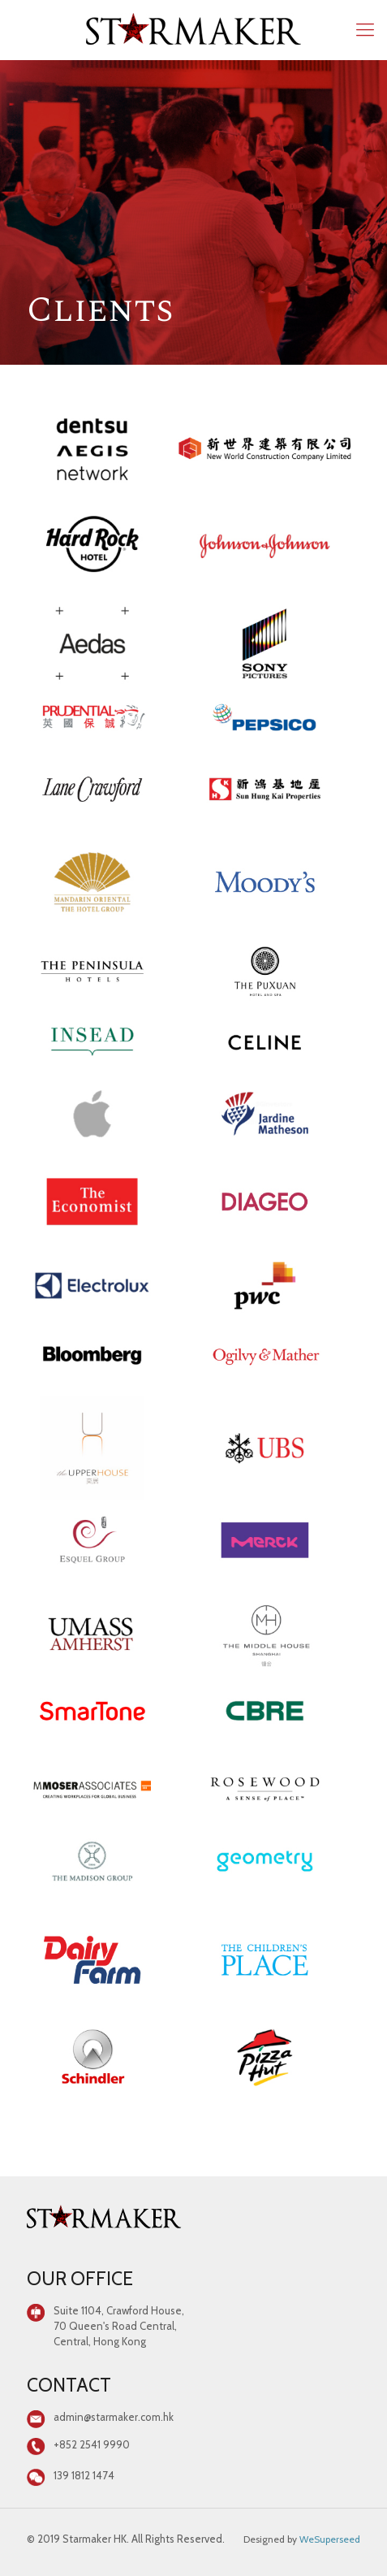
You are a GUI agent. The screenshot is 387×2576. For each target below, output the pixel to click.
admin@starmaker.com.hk (114, 2416)
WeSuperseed (329, 2539)
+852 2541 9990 (92, 2444)
